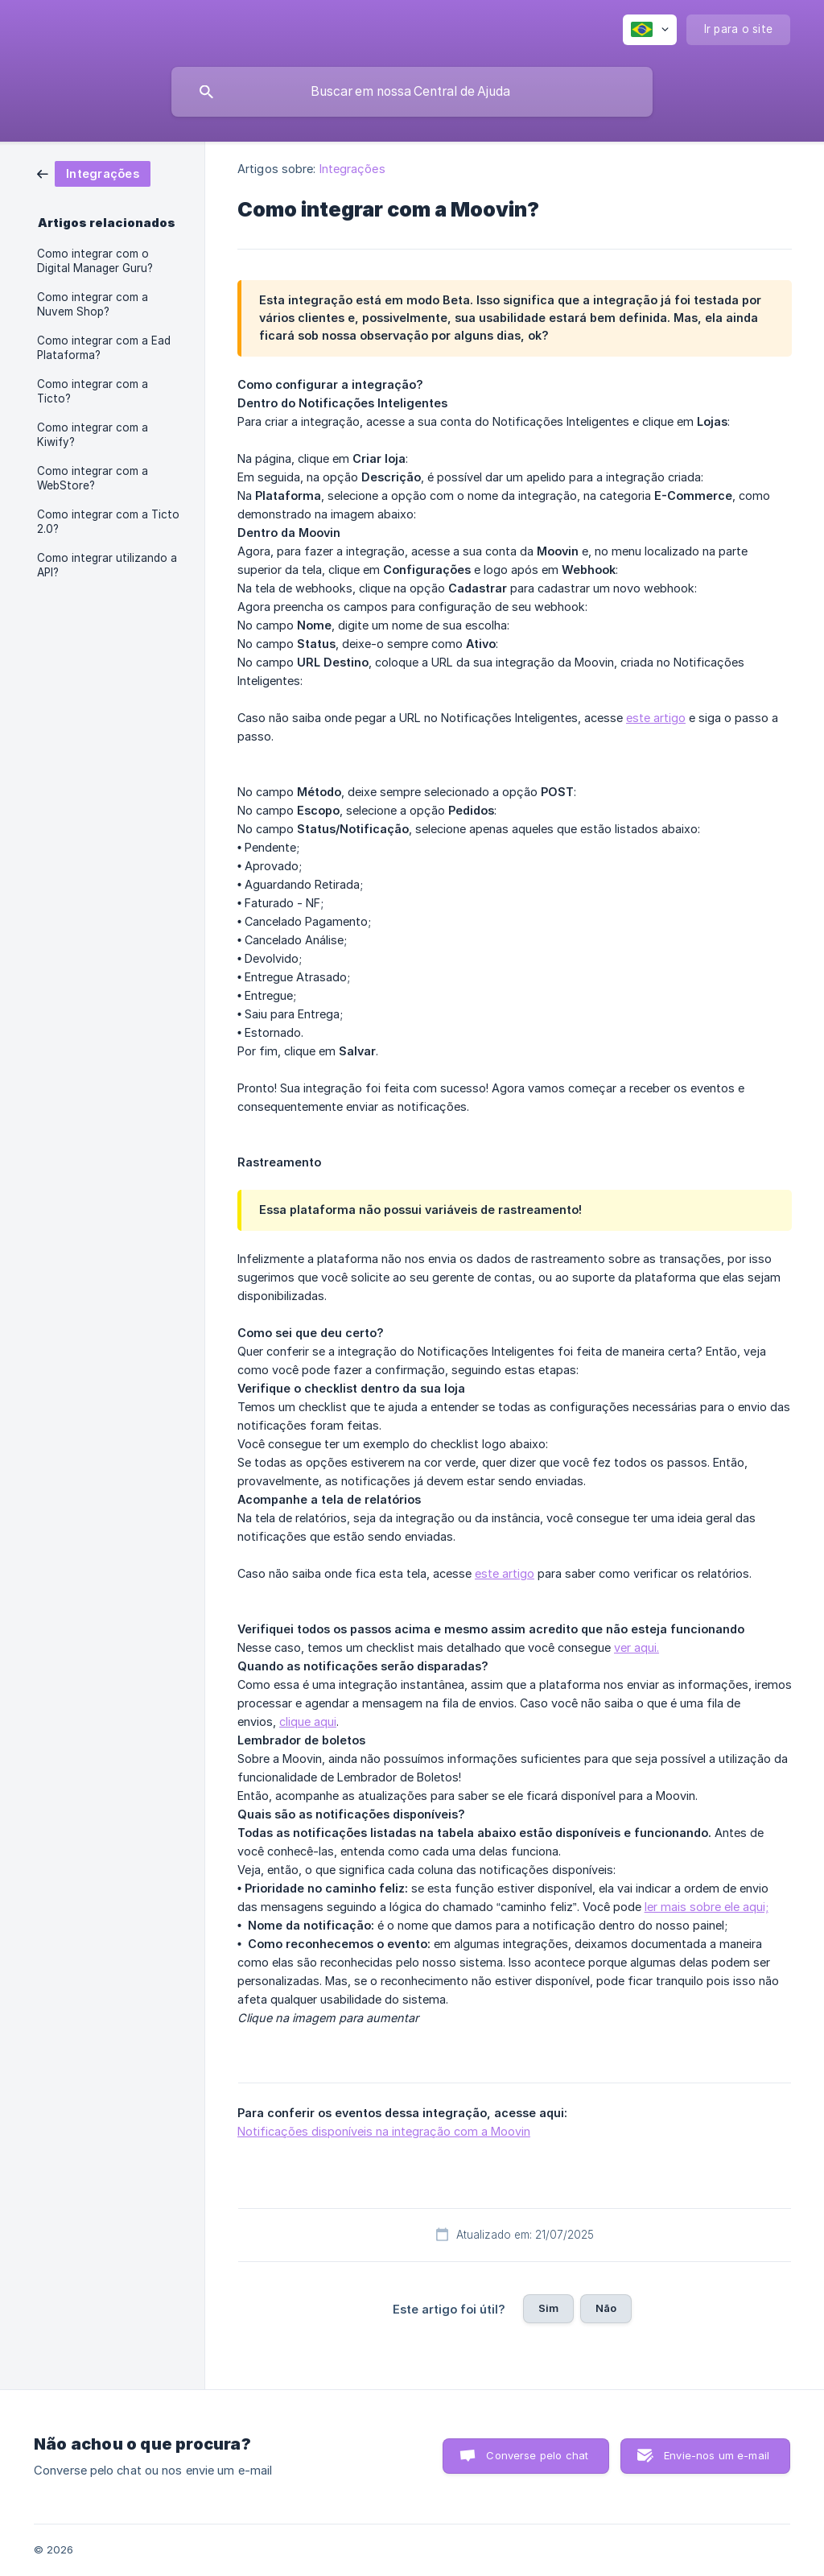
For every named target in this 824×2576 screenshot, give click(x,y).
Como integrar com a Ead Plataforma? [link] (104, 347)
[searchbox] (412, 92)
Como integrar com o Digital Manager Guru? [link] (95, 261)
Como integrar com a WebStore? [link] (92, 478)
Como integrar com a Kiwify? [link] (92, 434)
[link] (93, 172)
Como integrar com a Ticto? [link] (92, 391)
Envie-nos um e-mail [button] (716, 2455)
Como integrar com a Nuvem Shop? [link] (92, 304)
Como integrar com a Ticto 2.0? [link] (108, 521)
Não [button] (605, 2307)
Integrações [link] (352, 168)
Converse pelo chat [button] (537, 2455)
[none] (650, 29)
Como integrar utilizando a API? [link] (107, 565)
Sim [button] (548, 2307)
